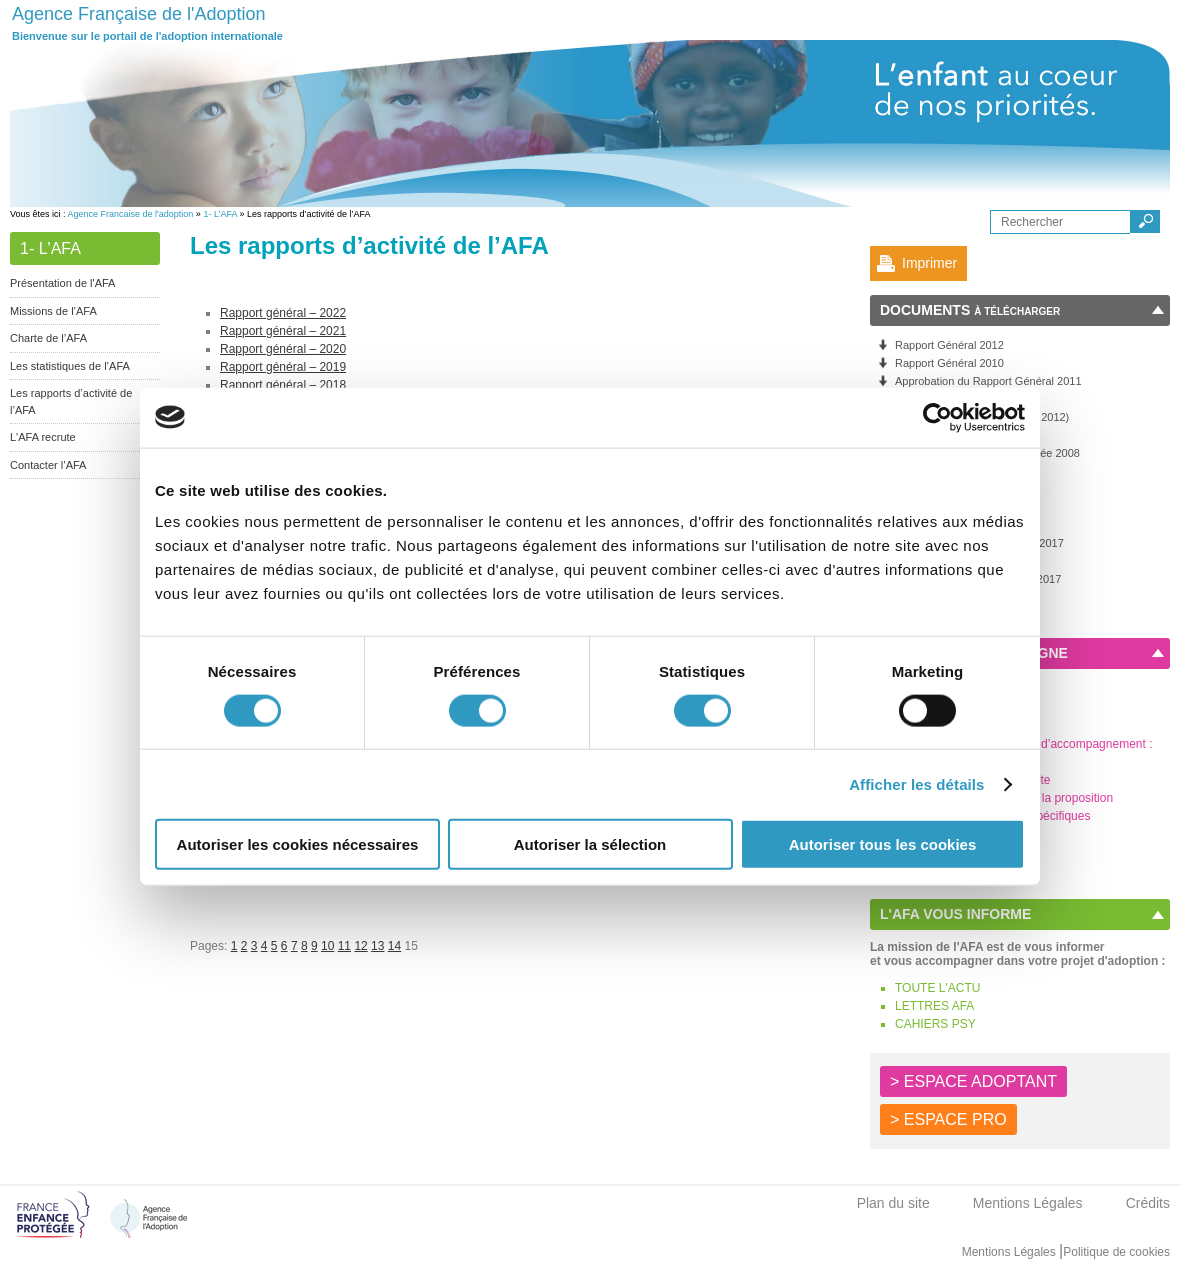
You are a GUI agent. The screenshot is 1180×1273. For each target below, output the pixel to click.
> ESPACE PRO (948, 1119)
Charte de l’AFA (48, 338)
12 (360, 946)
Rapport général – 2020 (283, 349)
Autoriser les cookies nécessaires (298, 844)
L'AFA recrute (43, 437)
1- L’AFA (220, 214)
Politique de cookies (1116, 1252)
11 (344, 946)
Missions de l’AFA (53, 311)
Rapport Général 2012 (949, 345)
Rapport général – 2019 (283, 367)
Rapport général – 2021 (283, 331)
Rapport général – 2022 (283, 313)
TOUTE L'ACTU (937, 988)
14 (394, 946)
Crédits (1148, 1203)
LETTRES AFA (934, 1006)
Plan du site (893, 1203)
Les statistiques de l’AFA (70, 366)
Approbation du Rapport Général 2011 (988, 381)
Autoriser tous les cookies (883, 844)
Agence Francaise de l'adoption (131, 214)
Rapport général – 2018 (283, 385)
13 (377, 946)
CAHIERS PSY (935, 1024)
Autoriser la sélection (590, 844)
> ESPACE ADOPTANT (973, 1081)
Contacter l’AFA (48, 465)
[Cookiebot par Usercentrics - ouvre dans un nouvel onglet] (937, 417)
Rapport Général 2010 (949, 363)
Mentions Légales (1028, 1203)
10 (327, 946)
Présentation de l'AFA (62, 283)
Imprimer (929, 263)
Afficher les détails (916, 783)
